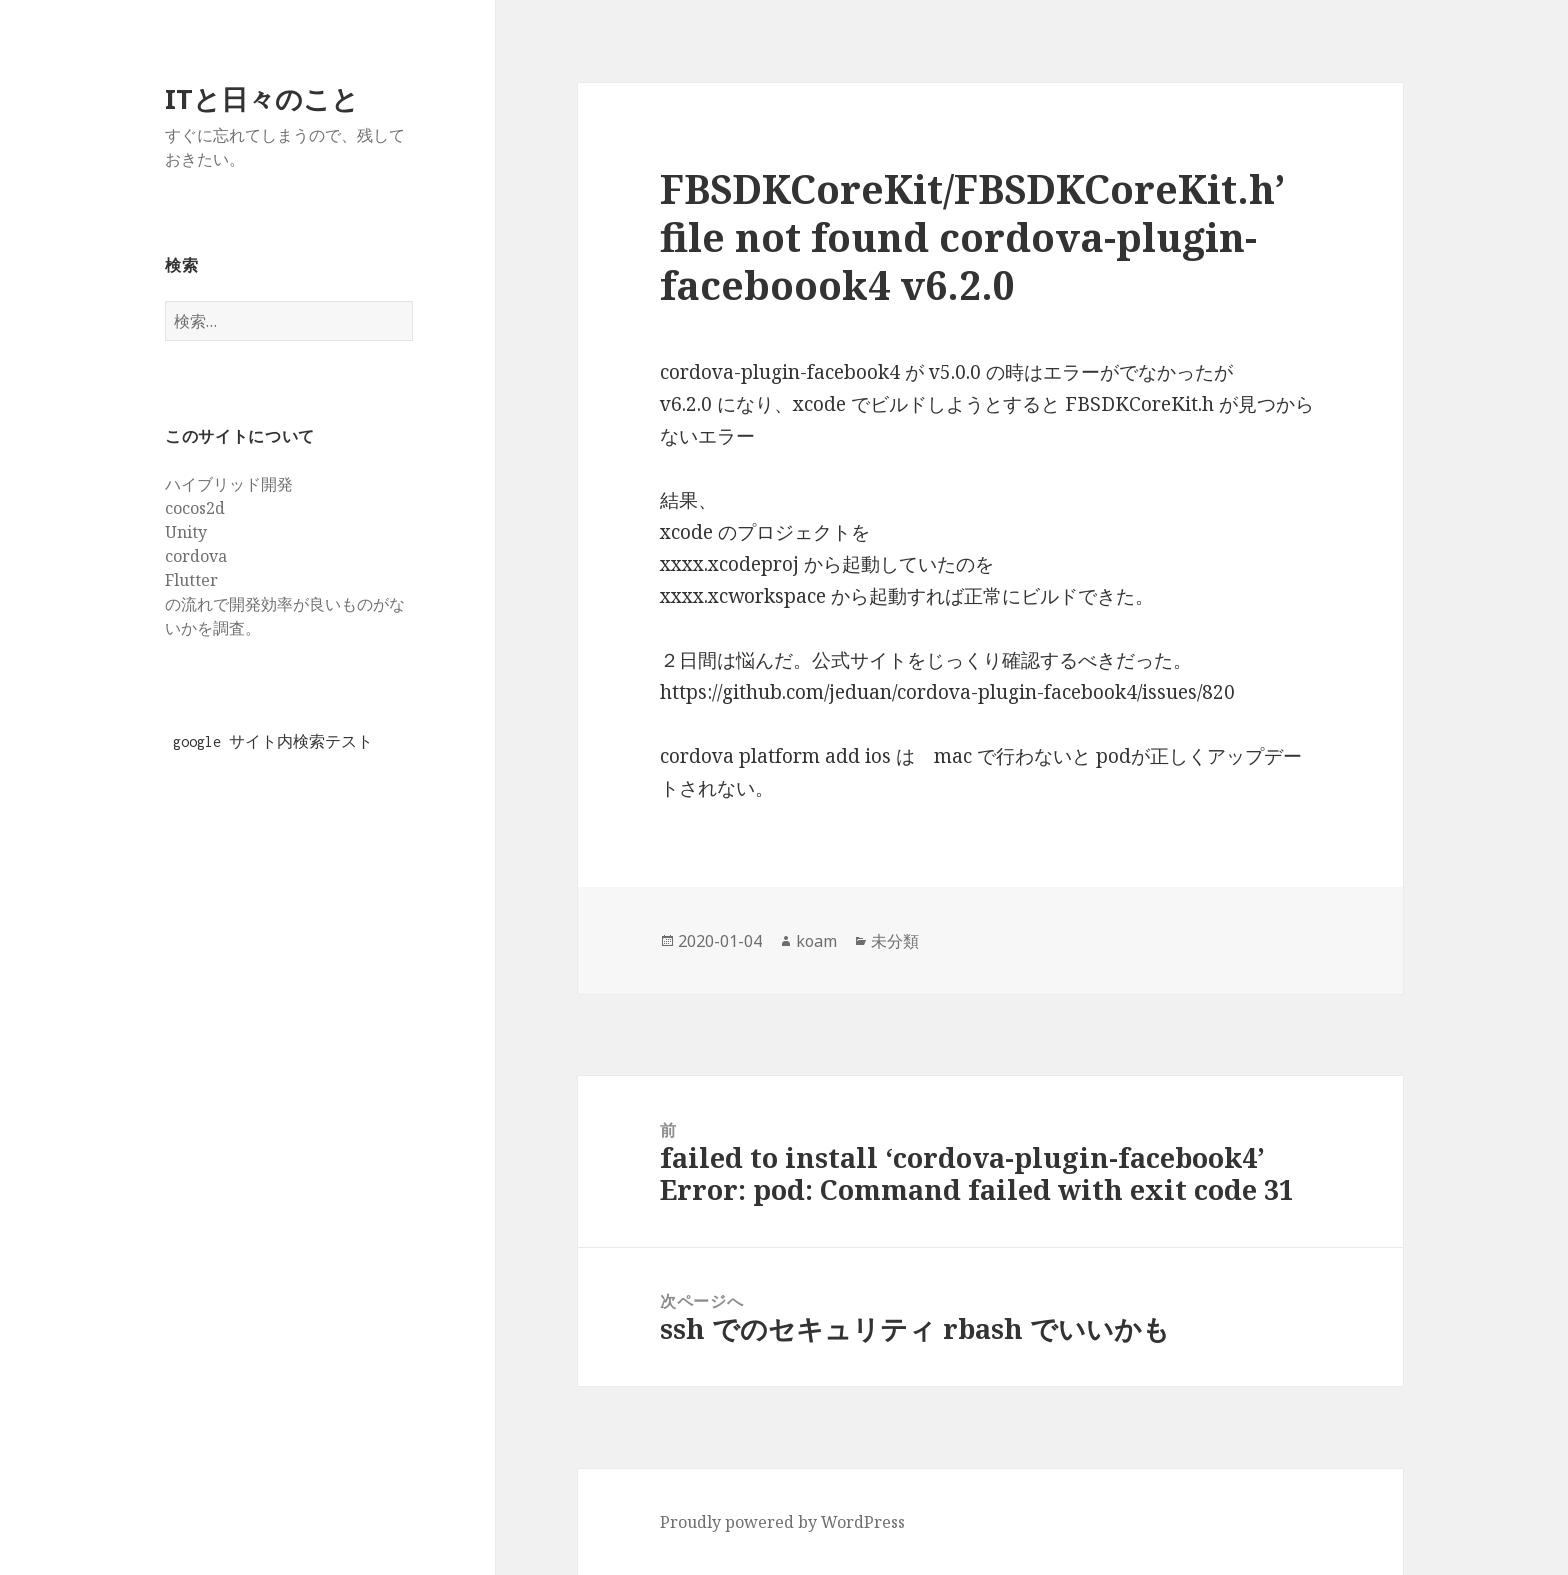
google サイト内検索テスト (273, 741)
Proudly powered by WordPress (782, 1522)
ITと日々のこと (262, 98)
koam (816, 941)
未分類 (895, 941)
